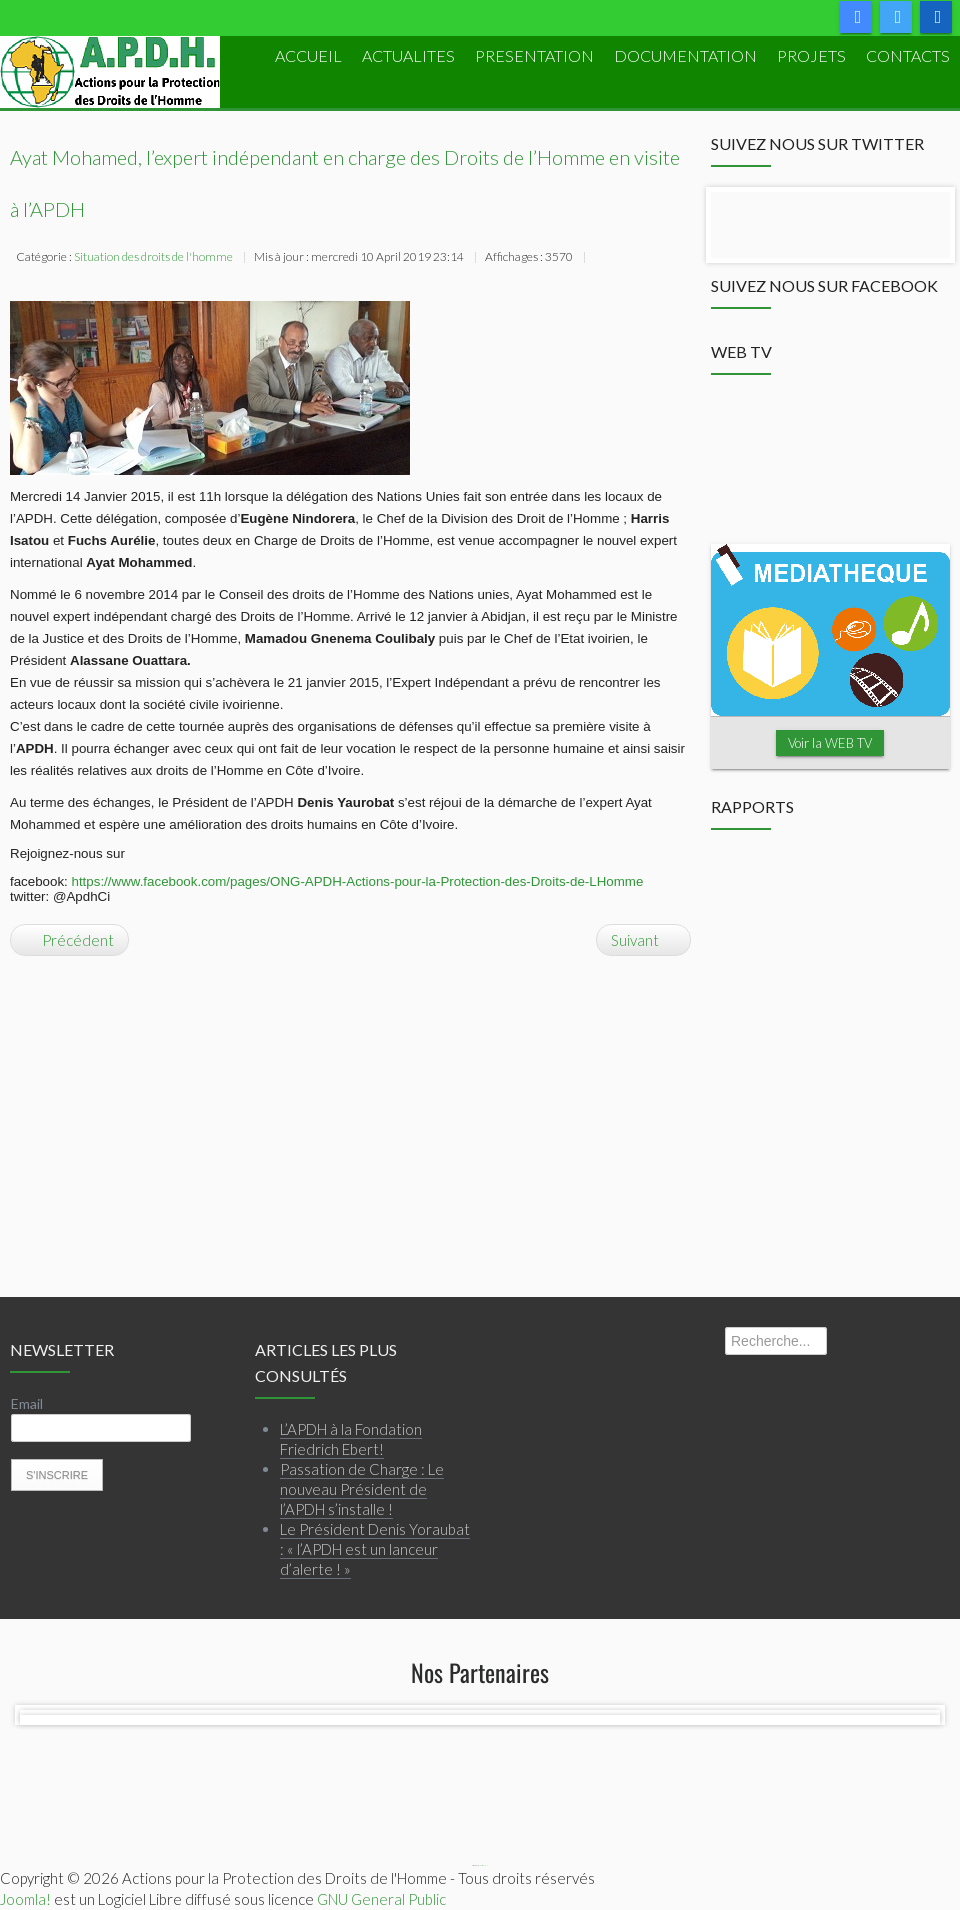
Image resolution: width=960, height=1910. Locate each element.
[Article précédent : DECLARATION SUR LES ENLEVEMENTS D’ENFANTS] (69, 940)
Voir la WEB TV (830, 743)
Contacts (908, 55)
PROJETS (811, 55)
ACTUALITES (408, 55)
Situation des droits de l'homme (153, 256)
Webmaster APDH (483, 1865)
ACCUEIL (308, 55)
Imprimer (602, 259)
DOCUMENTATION (685, 55)
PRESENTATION (534, 55)
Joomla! (25, 1899)
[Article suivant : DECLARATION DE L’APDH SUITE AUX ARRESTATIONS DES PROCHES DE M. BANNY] (643, 940)
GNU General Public (381, 1899)
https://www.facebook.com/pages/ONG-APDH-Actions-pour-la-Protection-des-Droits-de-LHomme (358, 881)
